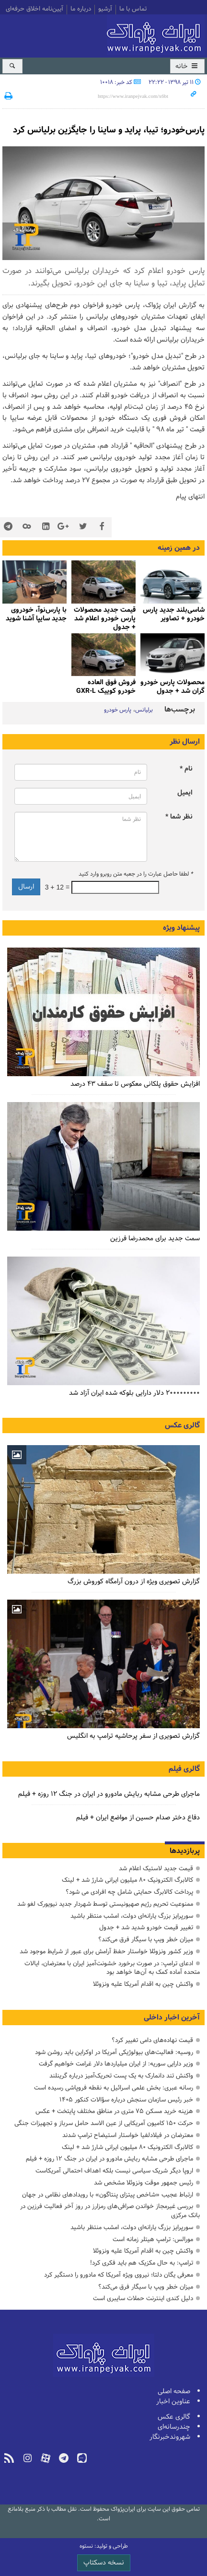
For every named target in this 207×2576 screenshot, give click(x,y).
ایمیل (185, 793)
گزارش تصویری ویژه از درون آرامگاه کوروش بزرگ (134, 1581)
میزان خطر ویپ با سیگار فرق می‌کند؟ (145, 1940)
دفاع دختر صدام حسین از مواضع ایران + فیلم (138, 1817)
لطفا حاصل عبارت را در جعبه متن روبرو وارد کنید (136, 874)
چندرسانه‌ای (174, 2427)
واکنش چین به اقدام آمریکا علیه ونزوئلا (143, 1984)
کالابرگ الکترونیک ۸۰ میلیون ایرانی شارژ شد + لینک (127, 1880)
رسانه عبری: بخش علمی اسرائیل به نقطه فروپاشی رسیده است (113, 2088)
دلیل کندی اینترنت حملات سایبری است (143, 2298)
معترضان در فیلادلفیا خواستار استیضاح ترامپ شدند (127, 2135)
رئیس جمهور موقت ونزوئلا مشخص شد (143, 2183)
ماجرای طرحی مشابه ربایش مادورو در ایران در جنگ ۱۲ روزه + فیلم (109, 1794)
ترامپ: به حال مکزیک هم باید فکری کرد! (141, 2263)
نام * (186, 769)
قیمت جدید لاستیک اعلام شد (156, 1869)
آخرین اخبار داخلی (172, 2017)
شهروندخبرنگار (170, 2437)
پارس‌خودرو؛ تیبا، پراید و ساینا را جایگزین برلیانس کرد (109, 130)
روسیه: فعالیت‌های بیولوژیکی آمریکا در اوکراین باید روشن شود (114, 2052)
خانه (187, 66)
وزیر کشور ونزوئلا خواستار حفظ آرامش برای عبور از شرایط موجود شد (106, 1952)
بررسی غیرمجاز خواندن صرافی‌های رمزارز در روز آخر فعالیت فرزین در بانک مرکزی (110, 2210)
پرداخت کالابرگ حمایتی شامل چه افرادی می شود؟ (129, 1892)
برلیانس (144, 710)
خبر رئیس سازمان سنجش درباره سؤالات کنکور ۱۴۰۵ (126, 2100)
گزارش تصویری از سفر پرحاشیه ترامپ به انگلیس (133, 1736)
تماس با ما (133, 9)
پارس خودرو (117, 710)
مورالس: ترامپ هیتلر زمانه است (153, 2239)
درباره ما (80, 9)
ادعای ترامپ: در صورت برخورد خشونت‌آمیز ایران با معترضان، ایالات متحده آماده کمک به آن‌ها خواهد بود (112, 1968)
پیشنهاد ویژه (181, 928)
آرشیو (105, 9)
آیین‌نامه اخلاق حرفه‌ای (34, 9)
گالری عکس (182, 1425)
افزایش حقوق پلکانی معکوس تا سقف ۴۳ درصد (135, 1084)
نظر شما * (179, 817)
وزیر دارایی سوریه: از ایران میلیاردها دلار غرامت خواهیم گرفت (116, 2064)
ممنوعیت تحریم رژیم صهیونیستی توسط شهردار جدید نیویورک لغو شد (105, 1904)
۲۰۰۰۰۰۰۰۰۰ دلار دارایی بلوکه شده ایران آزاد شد (134, 1393)
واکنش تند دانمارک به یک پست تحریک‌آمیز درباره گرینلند (121, 2076)
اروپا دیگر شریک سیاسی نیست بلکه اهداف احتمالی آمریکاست (114, 2171)
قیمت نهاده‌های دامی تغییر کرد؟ (152, 2040)
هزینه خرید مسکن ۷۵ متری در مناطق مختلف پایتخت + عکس (114, 2111)
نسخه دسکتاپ (103, 2562)
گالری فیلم (184, 1769)
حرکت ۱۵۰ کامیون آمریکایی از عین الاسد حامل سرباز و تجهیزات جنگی (103, 2123)
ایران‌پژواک (156, 34)
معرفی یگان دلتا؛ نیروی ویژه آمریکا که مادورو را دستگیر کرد (118, 2275)
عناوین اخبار (173, 2401)
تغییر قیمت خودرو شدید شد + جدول (146, 1928)
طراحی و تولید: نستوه (104, 2546)
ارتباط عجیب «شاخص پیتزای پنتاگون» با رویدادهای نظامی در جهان (107, 2195)
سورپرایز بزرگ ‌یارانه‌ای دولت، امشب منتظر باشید (131, 1916)
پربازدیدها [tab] (185, 1851)
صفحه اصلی (174, 2391)
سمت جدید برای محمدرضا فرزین (155, 1238)
